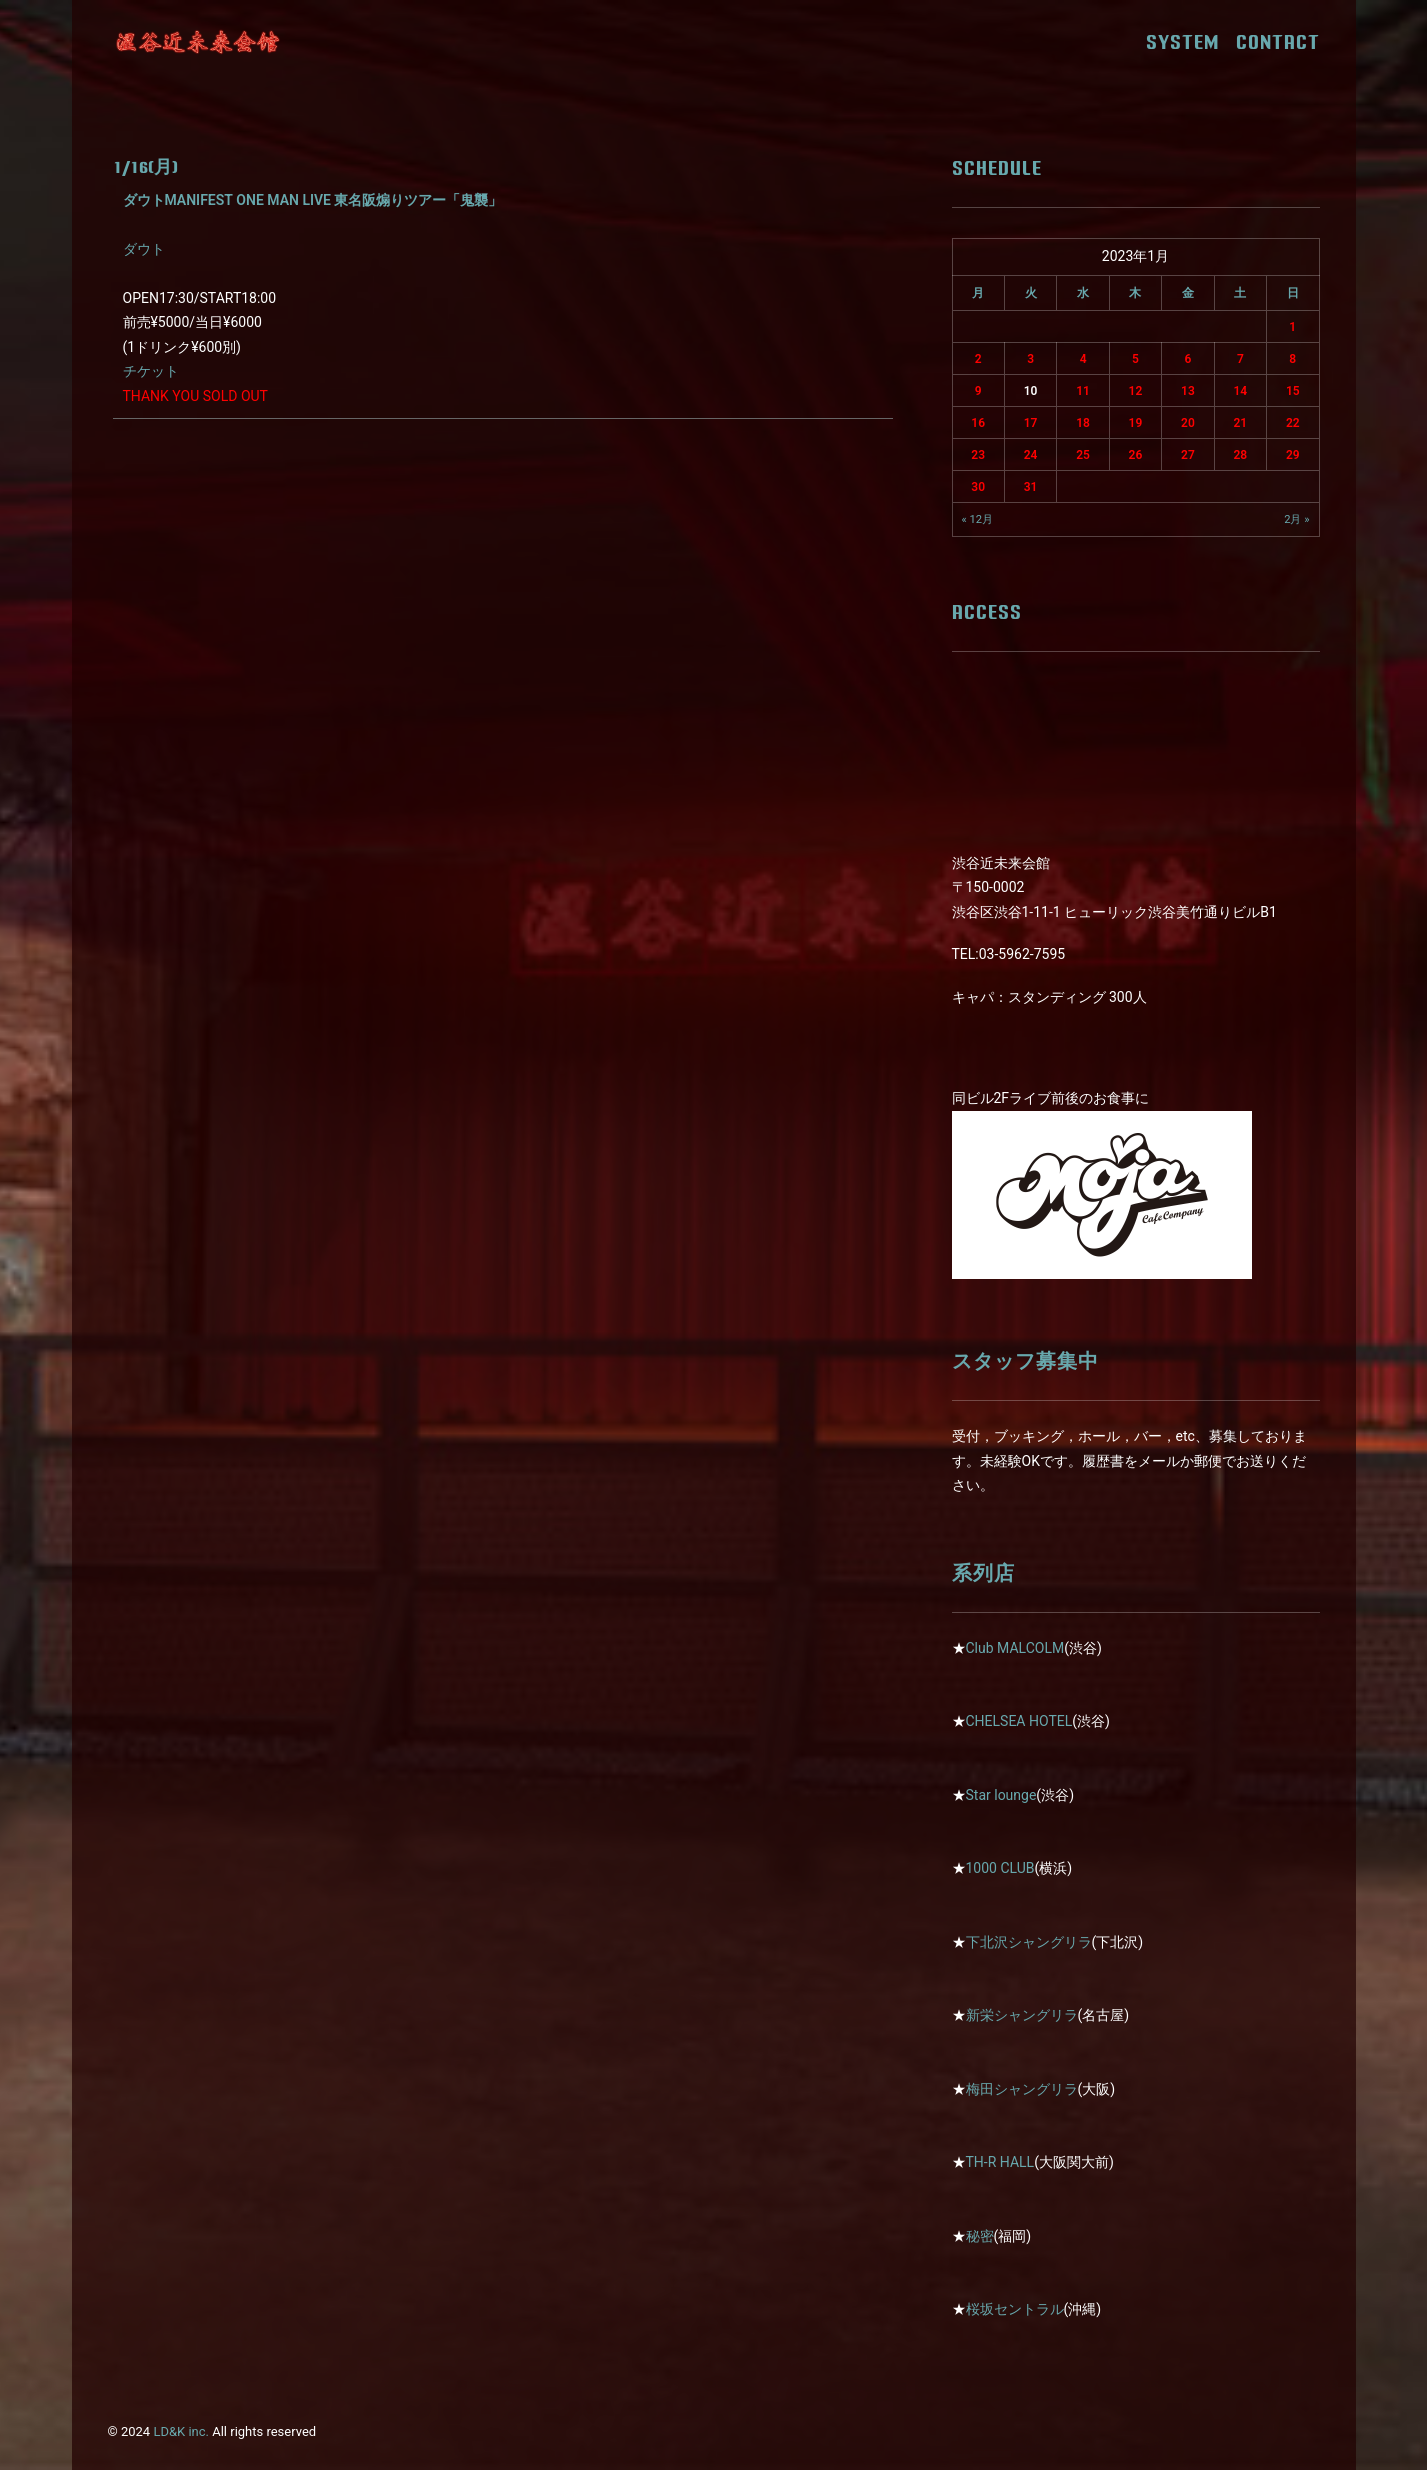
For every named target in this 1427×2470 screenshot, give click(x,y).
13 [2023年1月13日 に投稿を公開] (1188, 391)
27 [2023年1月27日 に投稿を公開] (1188, 455)
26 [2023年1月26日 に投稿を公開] (1136, 455)
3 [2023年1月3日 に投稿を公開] (1030, 359)
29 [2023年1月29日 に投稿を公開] (1293, 455)
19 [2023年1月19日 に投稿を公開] (1136, 423)
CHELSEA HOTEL (1019, 1721)
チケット (151, 371)
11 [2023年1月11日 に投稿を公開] (1083, 391)
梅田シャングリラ (1022, 2089)
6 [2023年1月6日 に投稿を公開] (1187, 359)
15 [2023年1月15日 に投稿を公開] (1293, 391)
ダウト (144, 249)
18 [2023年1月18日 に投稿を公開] (1083, 423)
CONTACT (1278, 42)
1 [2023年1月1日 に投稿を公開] (1292, 327)
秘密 (980, 2236)
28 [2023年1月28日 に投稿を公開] (1240, 455)
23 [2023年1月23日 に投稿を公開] (978, 455)
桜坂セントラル (1015, 2309)
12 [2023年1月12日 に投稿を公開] (1136, 391)
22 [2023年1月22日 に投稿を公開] (1293, 423)
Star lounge (1001, 1795)
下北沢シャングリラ (1029, 1942)
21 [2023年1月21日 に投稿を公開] (1240, 423)
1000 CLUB (1000, 1868)
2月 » (1296, 519)
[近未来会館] (198, 42)
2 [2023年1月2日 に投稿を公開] (978, 359)
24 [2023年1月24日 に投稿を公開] (1031, 455)
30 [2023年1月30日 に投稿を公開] (978, 487)
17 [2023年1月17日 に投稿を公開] (1031, 423)
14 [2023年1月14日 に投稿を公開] (1240, 391)
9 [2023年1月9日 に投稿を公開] (978, 391)
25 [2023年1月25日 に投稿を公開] (1083, 455)
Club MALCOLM (1015, 1648)
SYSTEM (1189, 42)
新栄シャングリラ (1022, 2015)
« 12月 (978, 519)
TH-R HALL (1000, 2162)
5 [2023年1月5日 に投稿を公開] (1135, 359)
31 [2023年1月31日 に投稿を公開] (1031, 487)
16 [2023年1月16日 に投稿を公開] (978, 423)
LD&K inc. (181, 2431)
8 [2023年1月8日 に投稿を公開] (1292, 359)
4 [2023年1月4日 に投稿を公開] (1083, 359)
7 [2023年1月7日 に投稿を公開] (1240, 359)
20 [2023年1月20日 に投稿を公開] (1188, 423)
